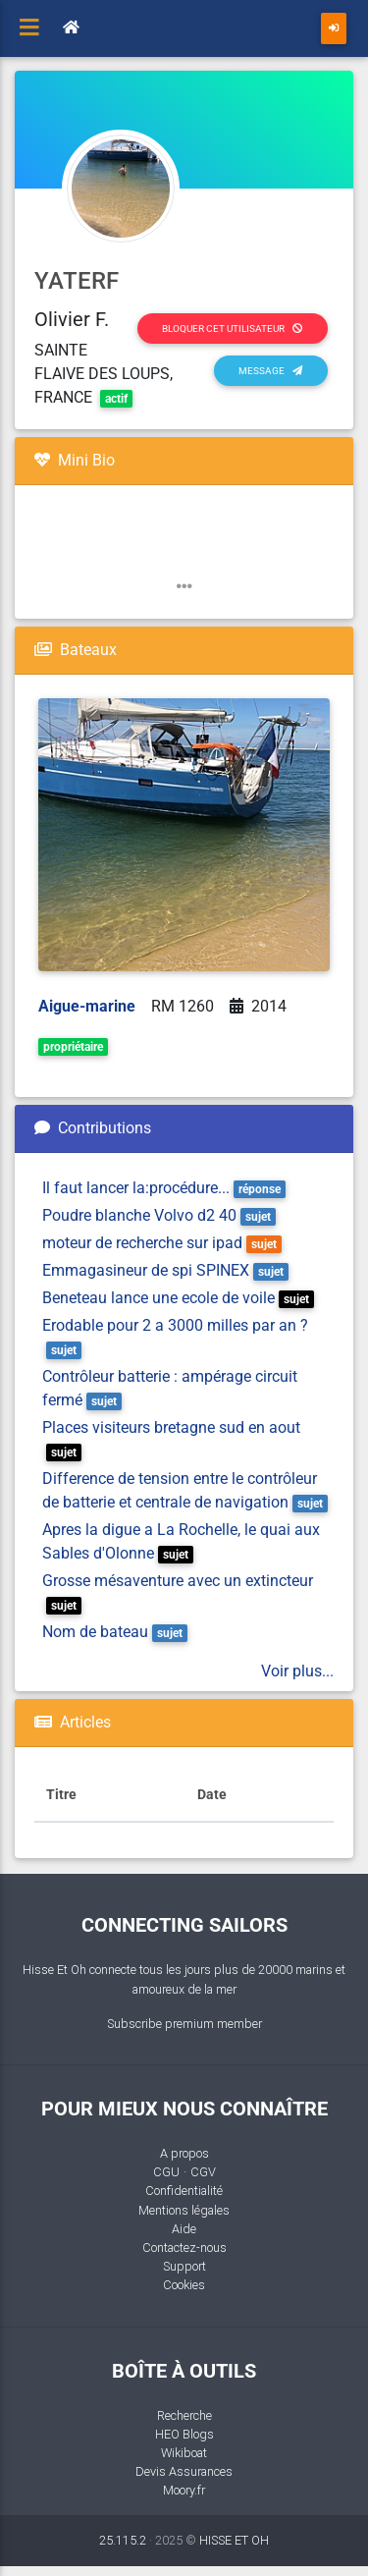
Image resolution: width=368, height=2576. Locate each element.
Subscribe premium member (184, 2023)
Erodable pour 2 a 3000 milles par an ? (175, 1325)
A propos (184, 2153)
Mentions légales (184, 2210)
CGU (166, 2172)
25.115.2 (122, 2540)
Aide (184, 2228)
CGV (203, 2172)
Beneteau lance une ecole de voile (158, 1297)
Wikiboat (184, 2452)
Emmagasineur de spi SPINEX (145, 1270)
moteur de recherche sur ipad (142, 1242)
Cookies (184, 2284)
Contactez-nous (184, 2247)
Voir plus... (297, 1671)
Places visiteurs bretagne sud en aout (171, 1427)
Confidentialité (184, 2190)
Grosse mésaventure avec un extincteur (177, 1580)
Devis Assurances (184, 2471)
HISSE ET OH (234, 2540)
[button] (184, 586)
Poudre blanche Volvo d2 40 (139, 1215)
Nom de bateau (95, 1631)
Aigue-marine (86, 1006)
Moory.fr (184, 2490)
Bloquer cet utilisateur (232, 328)
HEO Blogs (184, 2434)
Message (270, 370)
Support (184, 2266)
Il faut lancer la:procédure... (136, 1187)
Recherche (184, 2415)
